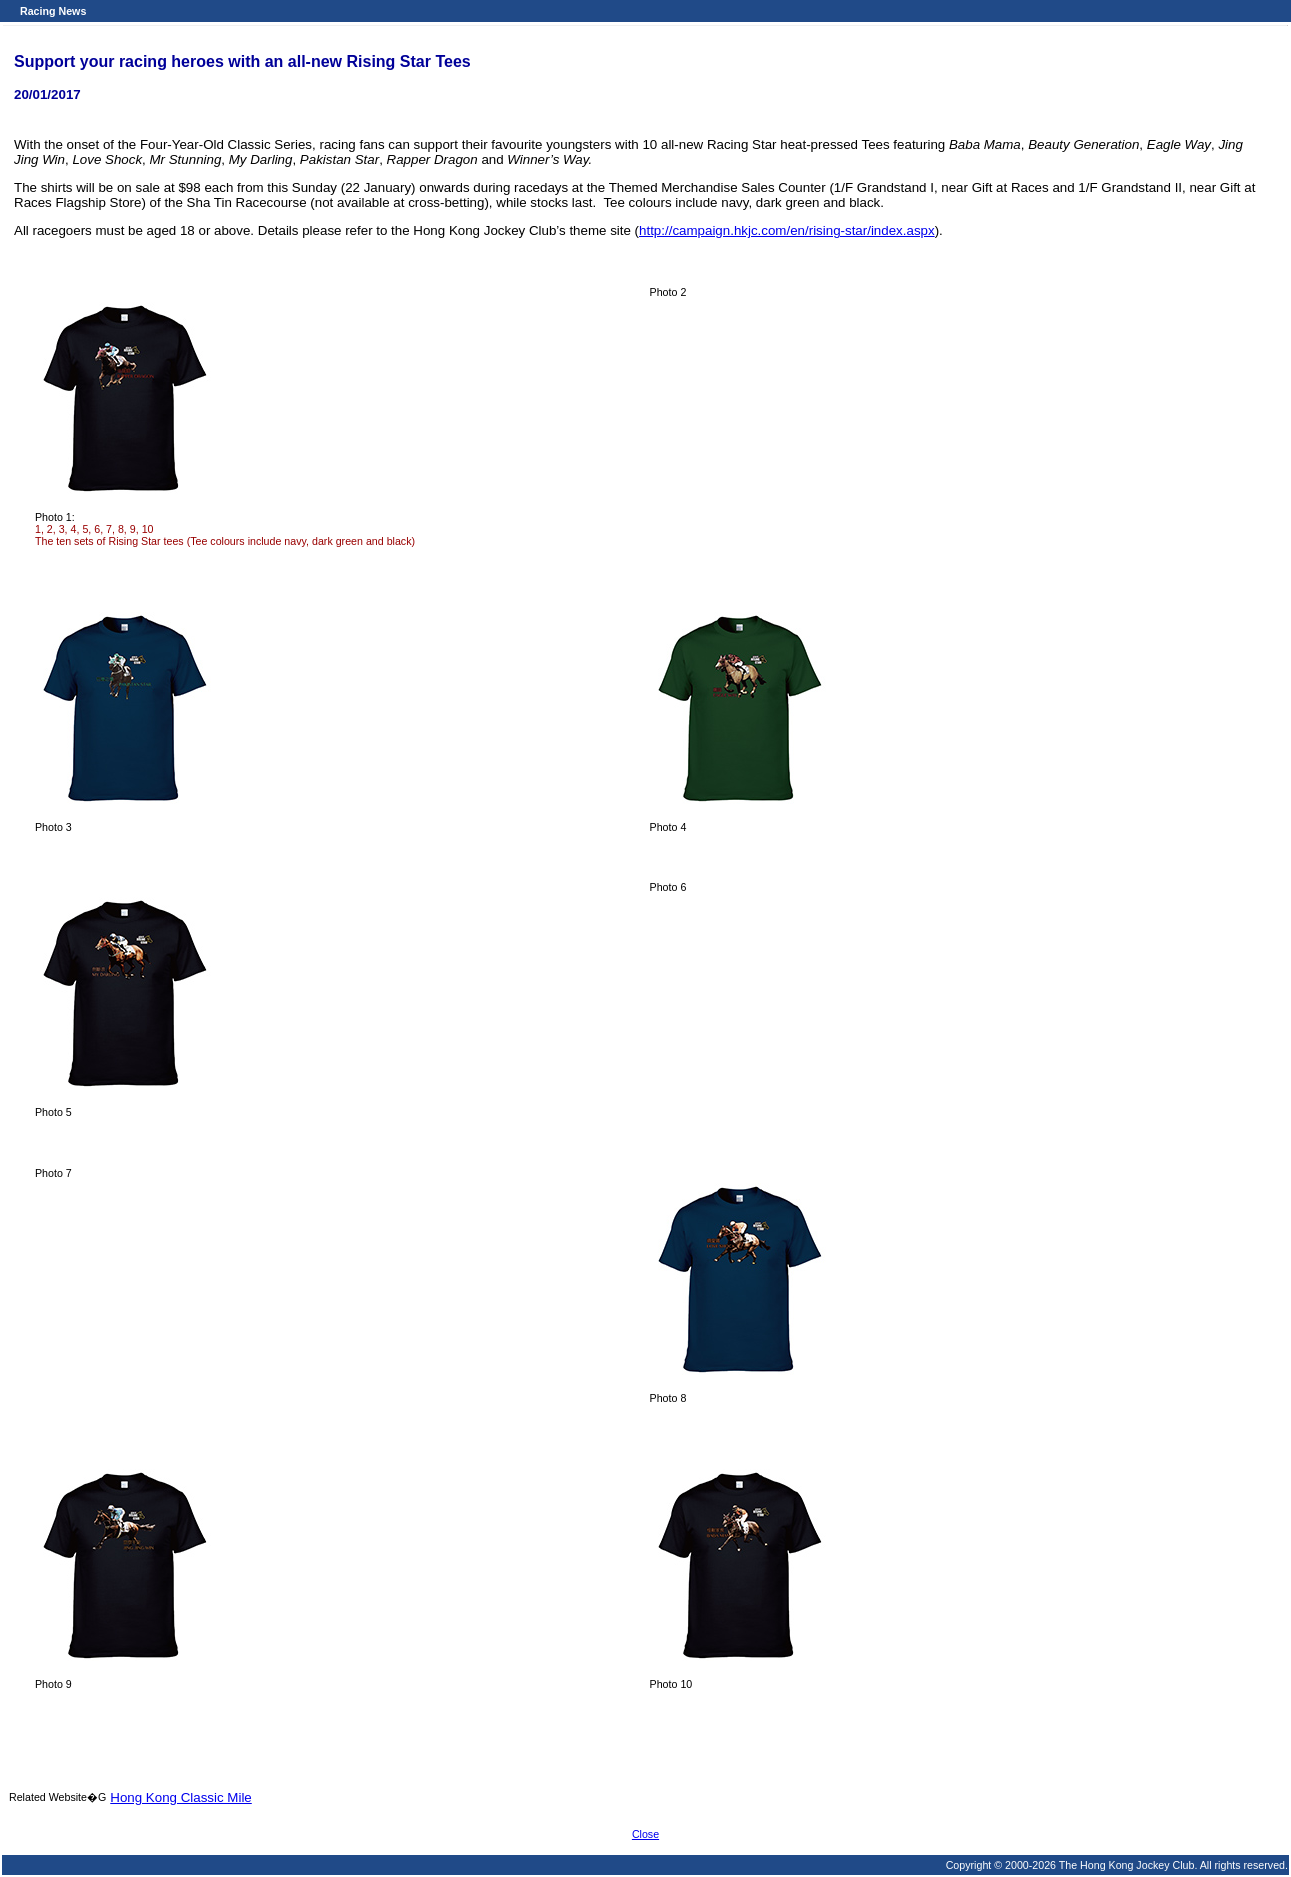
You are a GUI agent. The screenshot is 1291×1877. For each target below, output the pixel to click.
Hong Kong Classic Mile (181, 1797)
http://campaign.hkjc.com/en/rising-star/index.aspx (787, 230)
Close (645, 1834)
